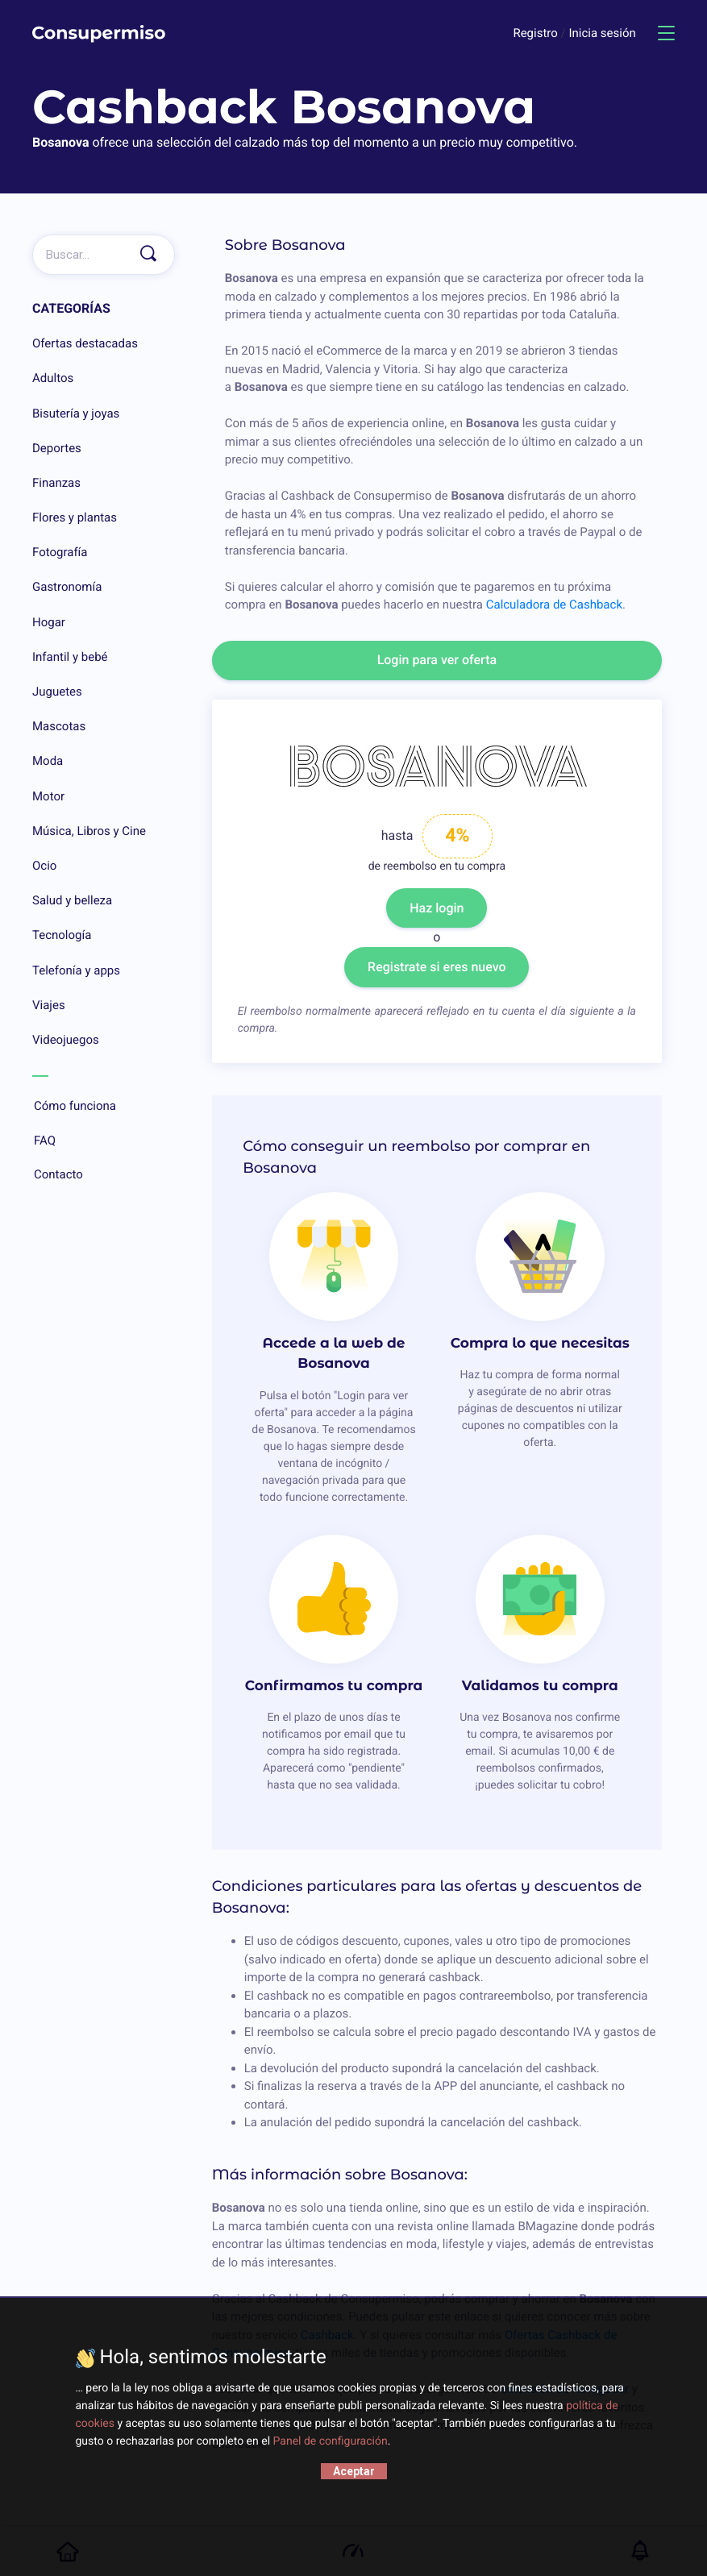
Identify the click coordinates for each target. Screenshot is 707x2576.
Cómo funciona (103, 1106)
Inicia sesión (601, 33)
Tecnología (61, 935)
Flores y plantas (74, 517)
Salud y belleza (72, 900)
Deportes (56, 448)
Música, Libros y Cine (89, 831)
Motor (48, 796)
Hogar (48, 622)
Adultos (52, 378)
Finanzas (56, 483)
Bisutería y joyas (75, 413)
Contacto (103, 1175)
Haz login (437, 908)
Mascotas (58, 726)
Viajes (48, 1005)
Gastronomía (67, 587)
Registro (536, 33)
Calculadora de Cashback (554, 604)
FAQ (103, 1141)
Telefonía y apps (76, 970)
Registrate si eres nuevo (437, 966)
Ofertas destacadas (85, 343)
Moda (47, 761)
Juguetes (57, 691)
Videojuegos (65, 1039)
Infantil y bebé (70, 657)
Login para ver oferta (437, 659)
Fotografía (59, 552)
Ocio (44, 865)
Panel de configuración (330, 2441)
